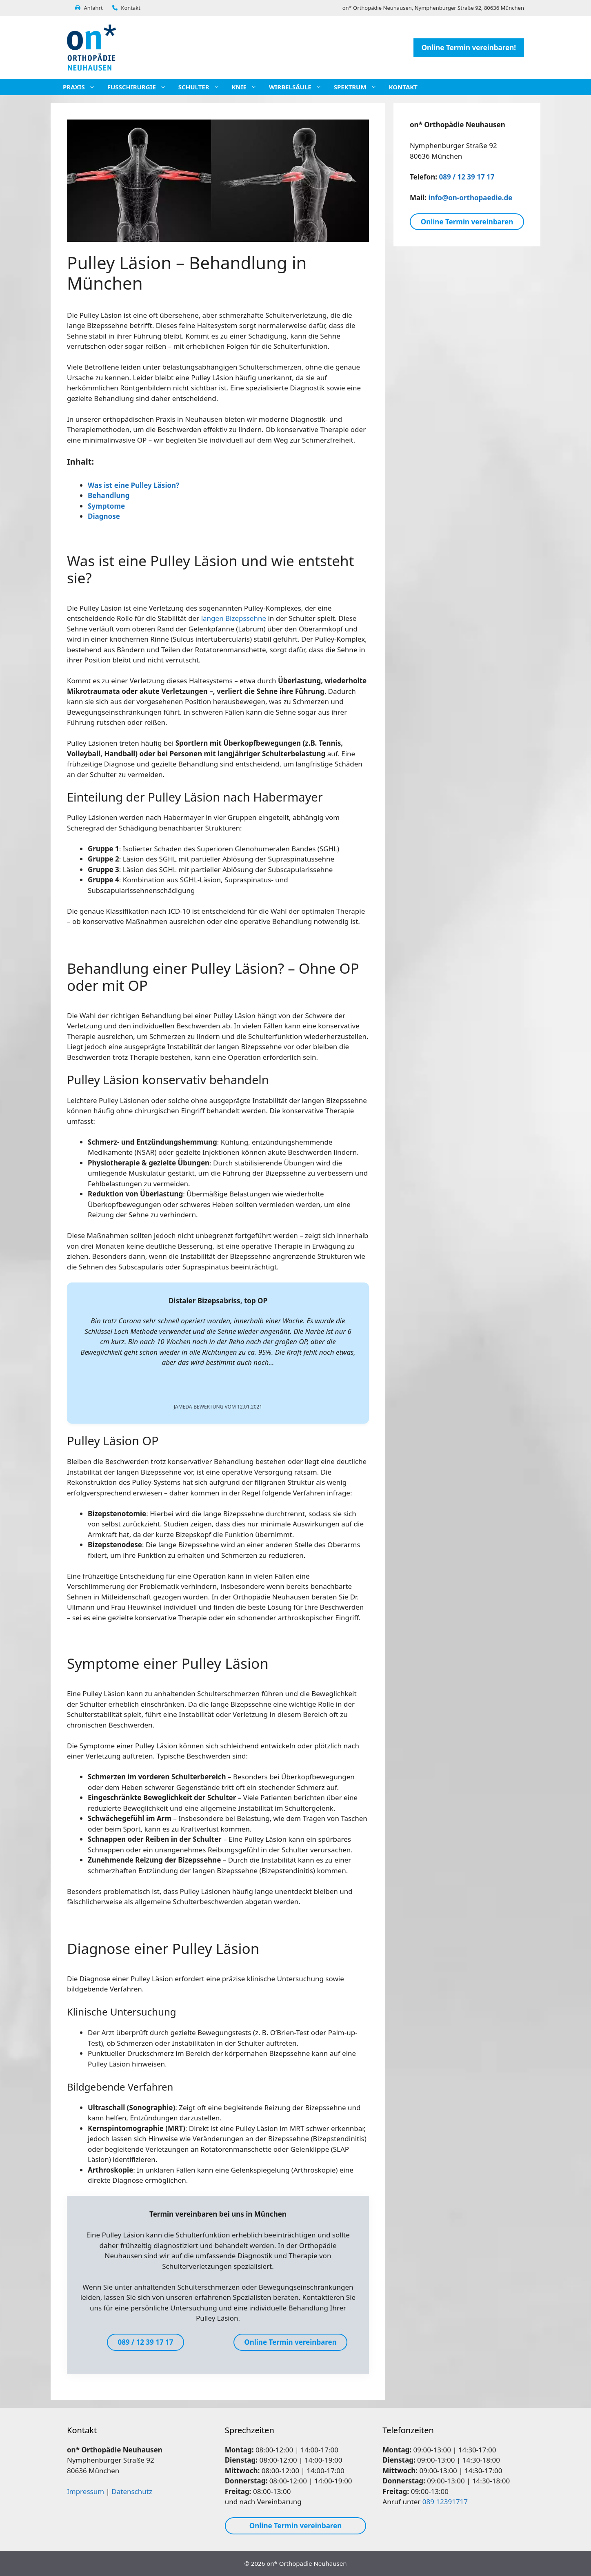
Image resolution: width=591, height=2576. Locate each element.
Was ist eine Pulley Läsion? (133, 485)
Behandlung (108, 495)
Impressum (85, 2491)
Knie (248, 87)
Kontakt (126, 7)
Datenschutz (131, 2491)
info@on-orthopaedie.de (471, 197)
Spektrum (359, 87)
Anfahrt (89, 7)
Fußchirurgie (140, 87)
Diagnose (104, 516)
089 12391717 (445, 2501)
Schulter (203, 87)
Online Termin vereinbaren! (469, 47)
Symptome (106, 506)
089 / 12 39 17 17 (466, 177)
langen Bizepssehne (233, 618)
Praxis (83, 87)
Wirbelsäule (299, 87)
